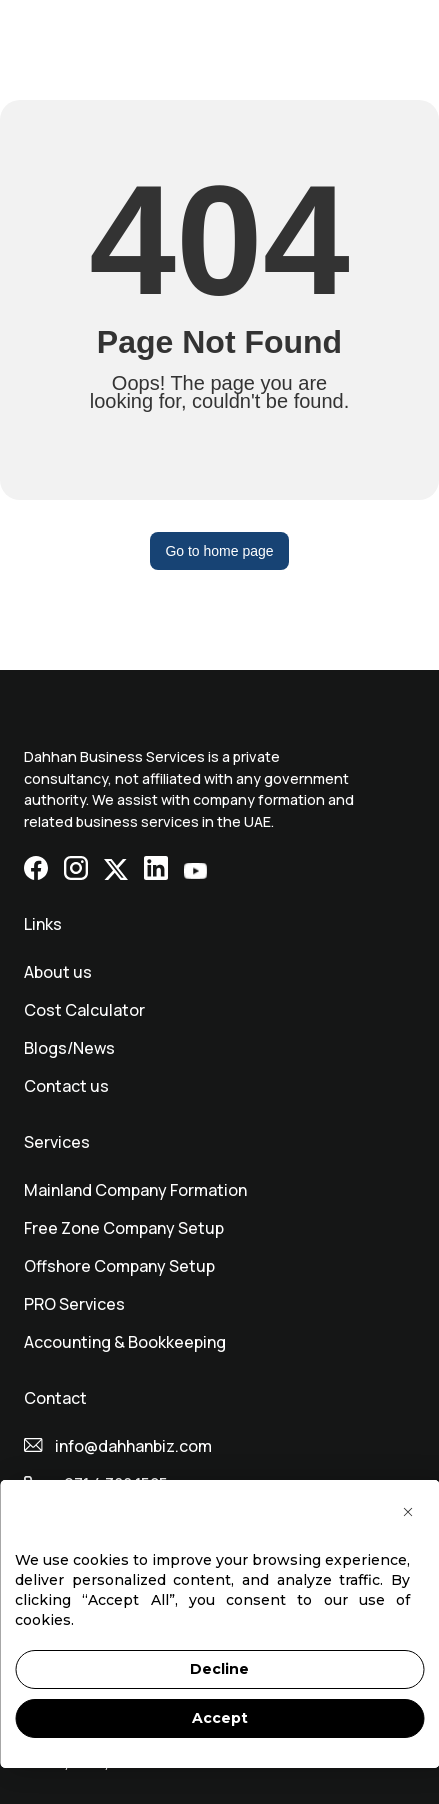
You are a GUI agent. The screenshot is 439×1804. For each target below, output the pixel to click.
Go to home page (219, 551)
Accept (220, 1718)
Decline (219, 1669)
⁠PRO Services (74, 1304)
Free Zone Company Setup (124, 1228)
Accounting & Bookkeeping (125, 1342)
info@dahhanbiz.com (133, 1446)
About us (58, 972)
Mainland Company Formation (135, 1190)
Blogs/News (69, 1048)
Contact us (66, 1086)
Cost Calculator (84, 1010)
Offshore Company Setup (119, 1266)
